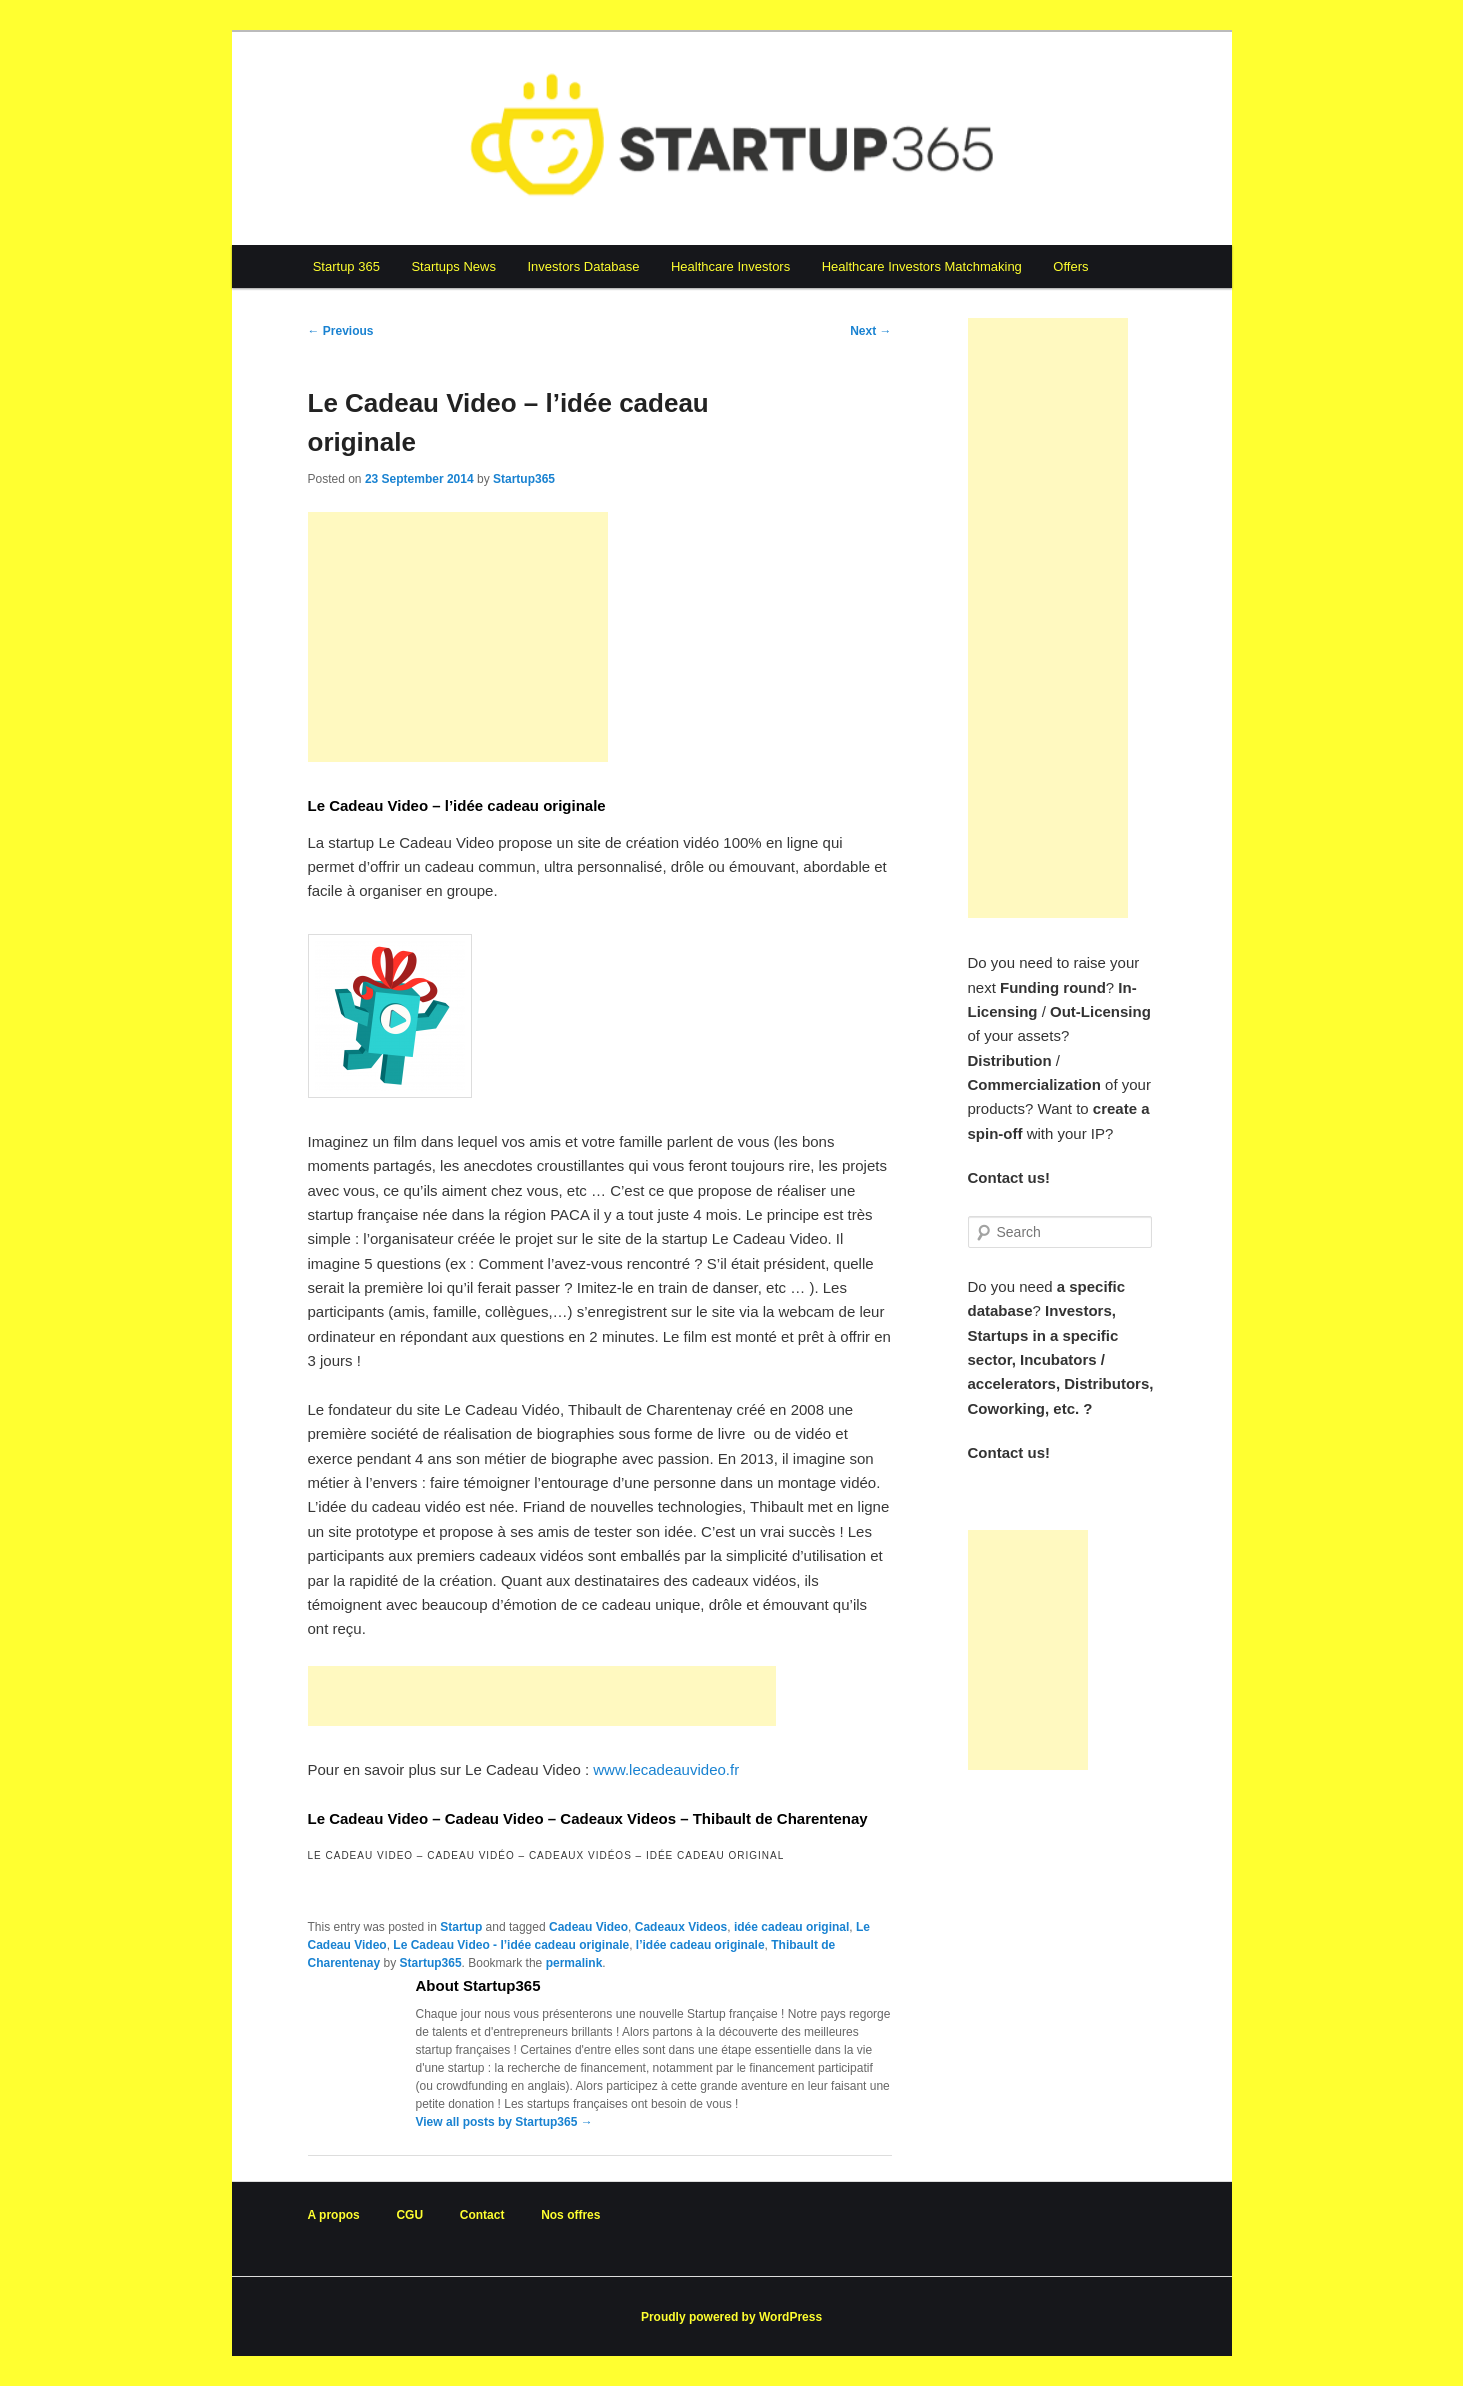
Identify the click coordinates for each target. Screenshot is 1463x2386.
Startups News (453, 266)
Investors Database (583, 266)
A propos (334, 2215)
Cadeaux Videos (681, 1927)
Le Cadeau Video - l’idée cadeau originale (511, 1945)
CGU (409, 2215)
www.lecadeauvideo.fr (666, 1769)
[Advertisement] (458, 637)
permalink (574, 1963)
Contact (482, 2215)
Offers (1070, 266)
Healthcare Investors (730, 266)
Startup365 (524, 479)
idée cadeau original (791, 1927)
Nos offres (570, 2215)
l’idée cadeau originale (700, 1945)
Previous (341, 331)
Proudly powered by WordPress (731, 2317)
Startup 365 (346, 266)
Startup (461, 1927)
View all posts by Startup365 (504, 2122)
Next (870, 331)
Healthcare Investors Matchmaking (922, 266)
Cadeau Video (588, 1927)
